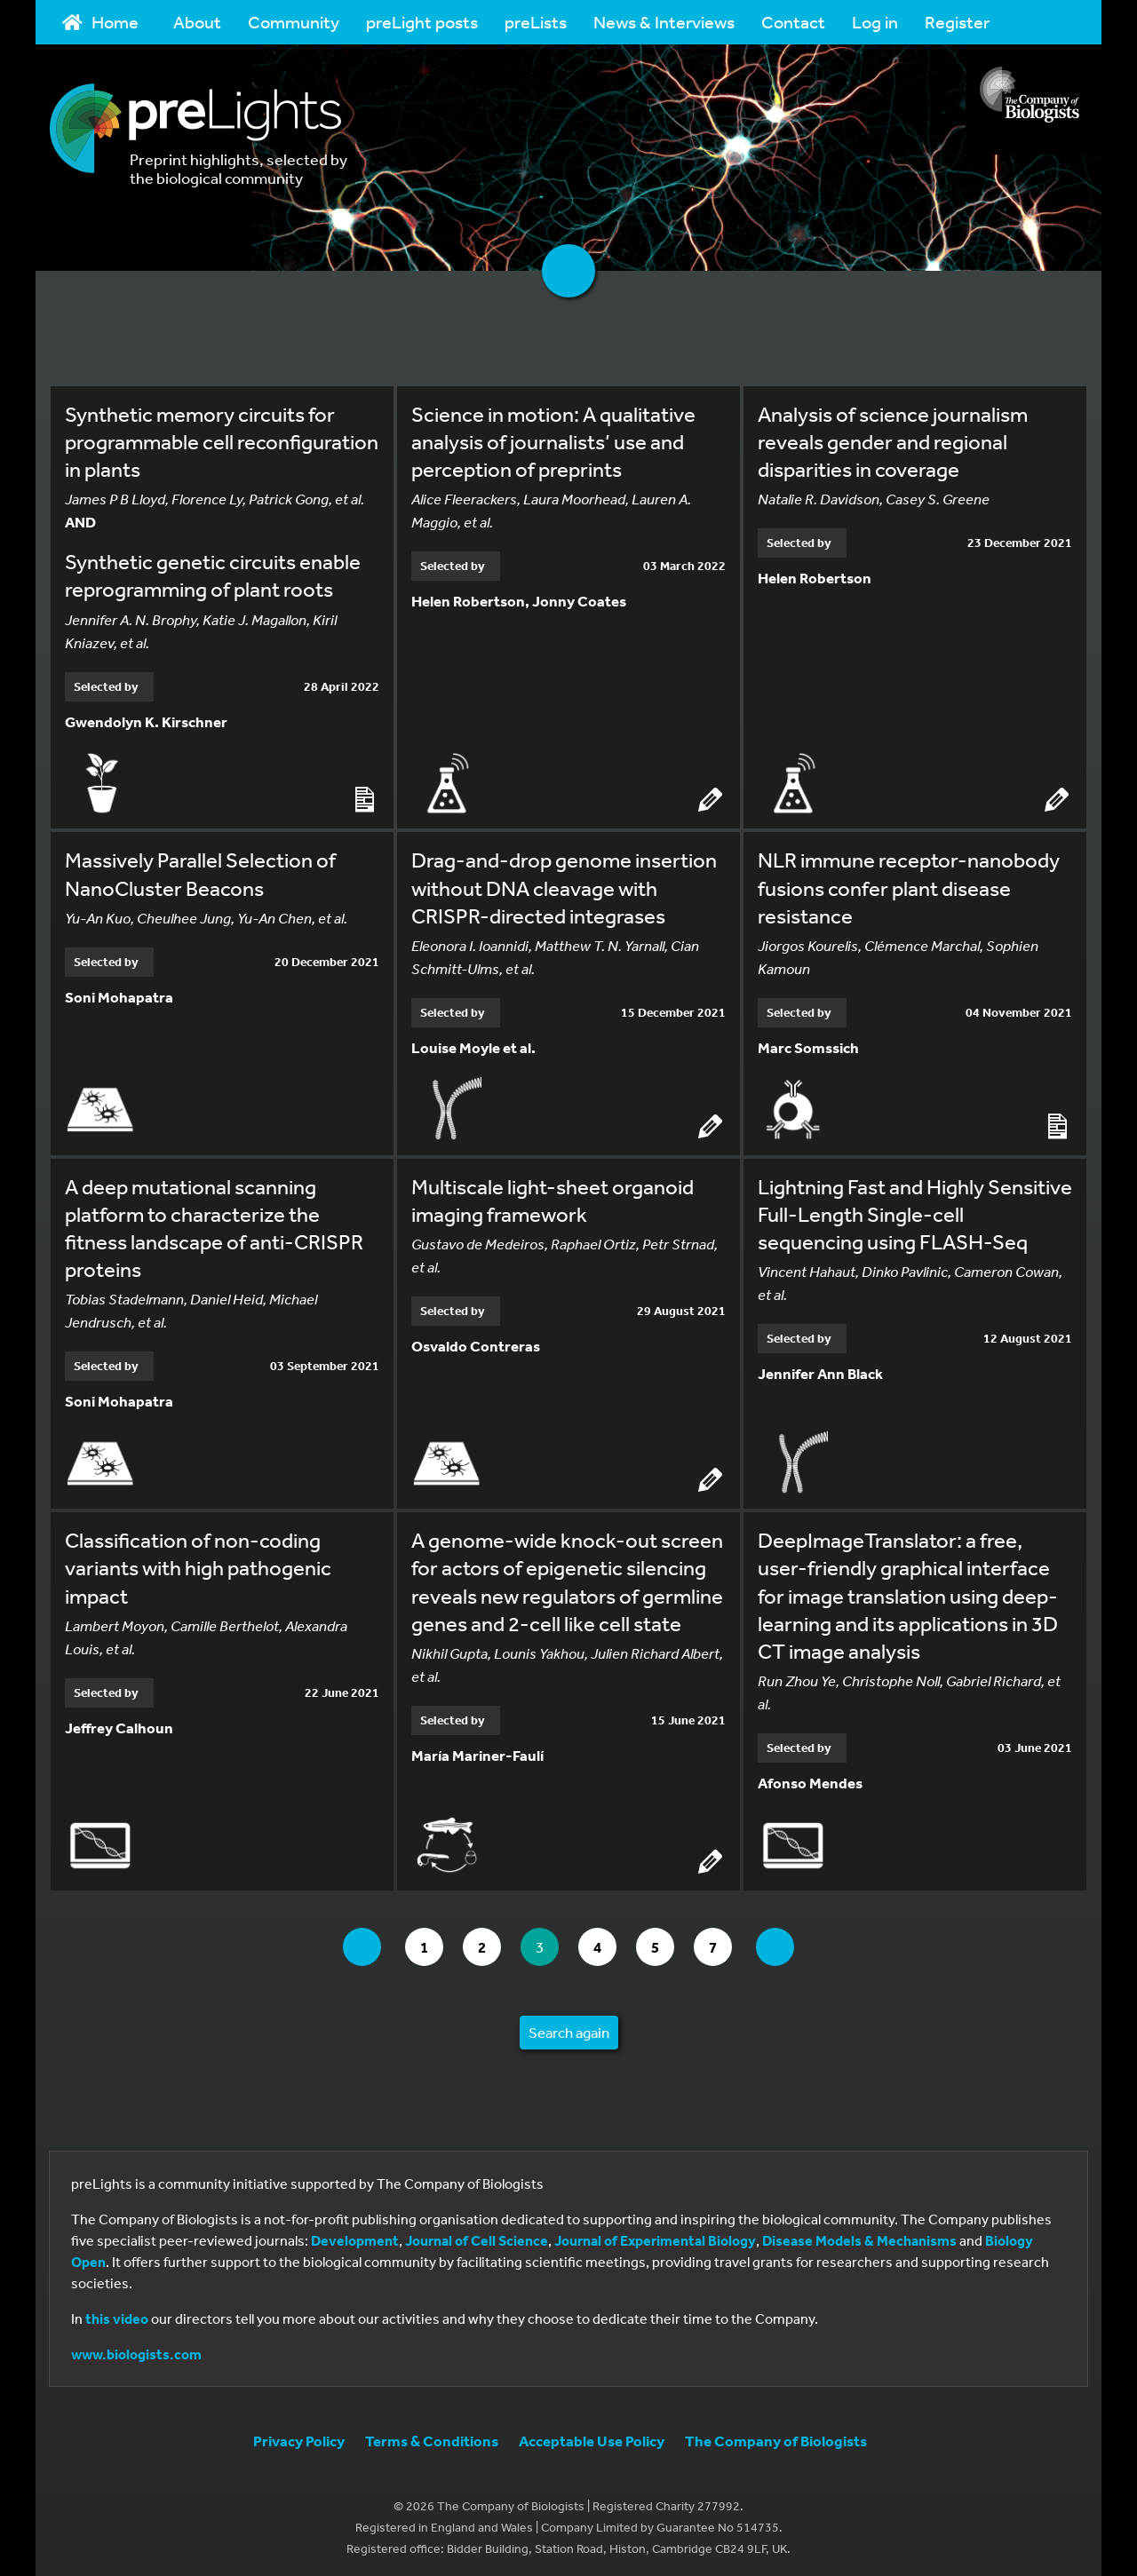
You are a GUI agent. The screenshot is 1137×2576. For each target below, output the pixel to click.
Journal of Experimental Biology (655, 2236)
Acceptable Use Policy (591, 2436)
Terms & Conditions (431, 2436)
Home (100, 22)
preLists (536, 22)
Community (293, 22)
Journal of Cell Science (476, 2236)
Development (355, 2236)
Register (957, 22)
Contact (793, 22)
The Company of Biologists (776, 2436)
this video (116, 2314)
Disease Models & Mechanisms (859, 2236)
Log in (875, 22)
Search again (569, 2027)
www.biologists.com (136, 2349)
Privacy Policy (299, 2436)
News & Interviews (664, 22)
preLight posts (422, 22)
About (197, 22)
